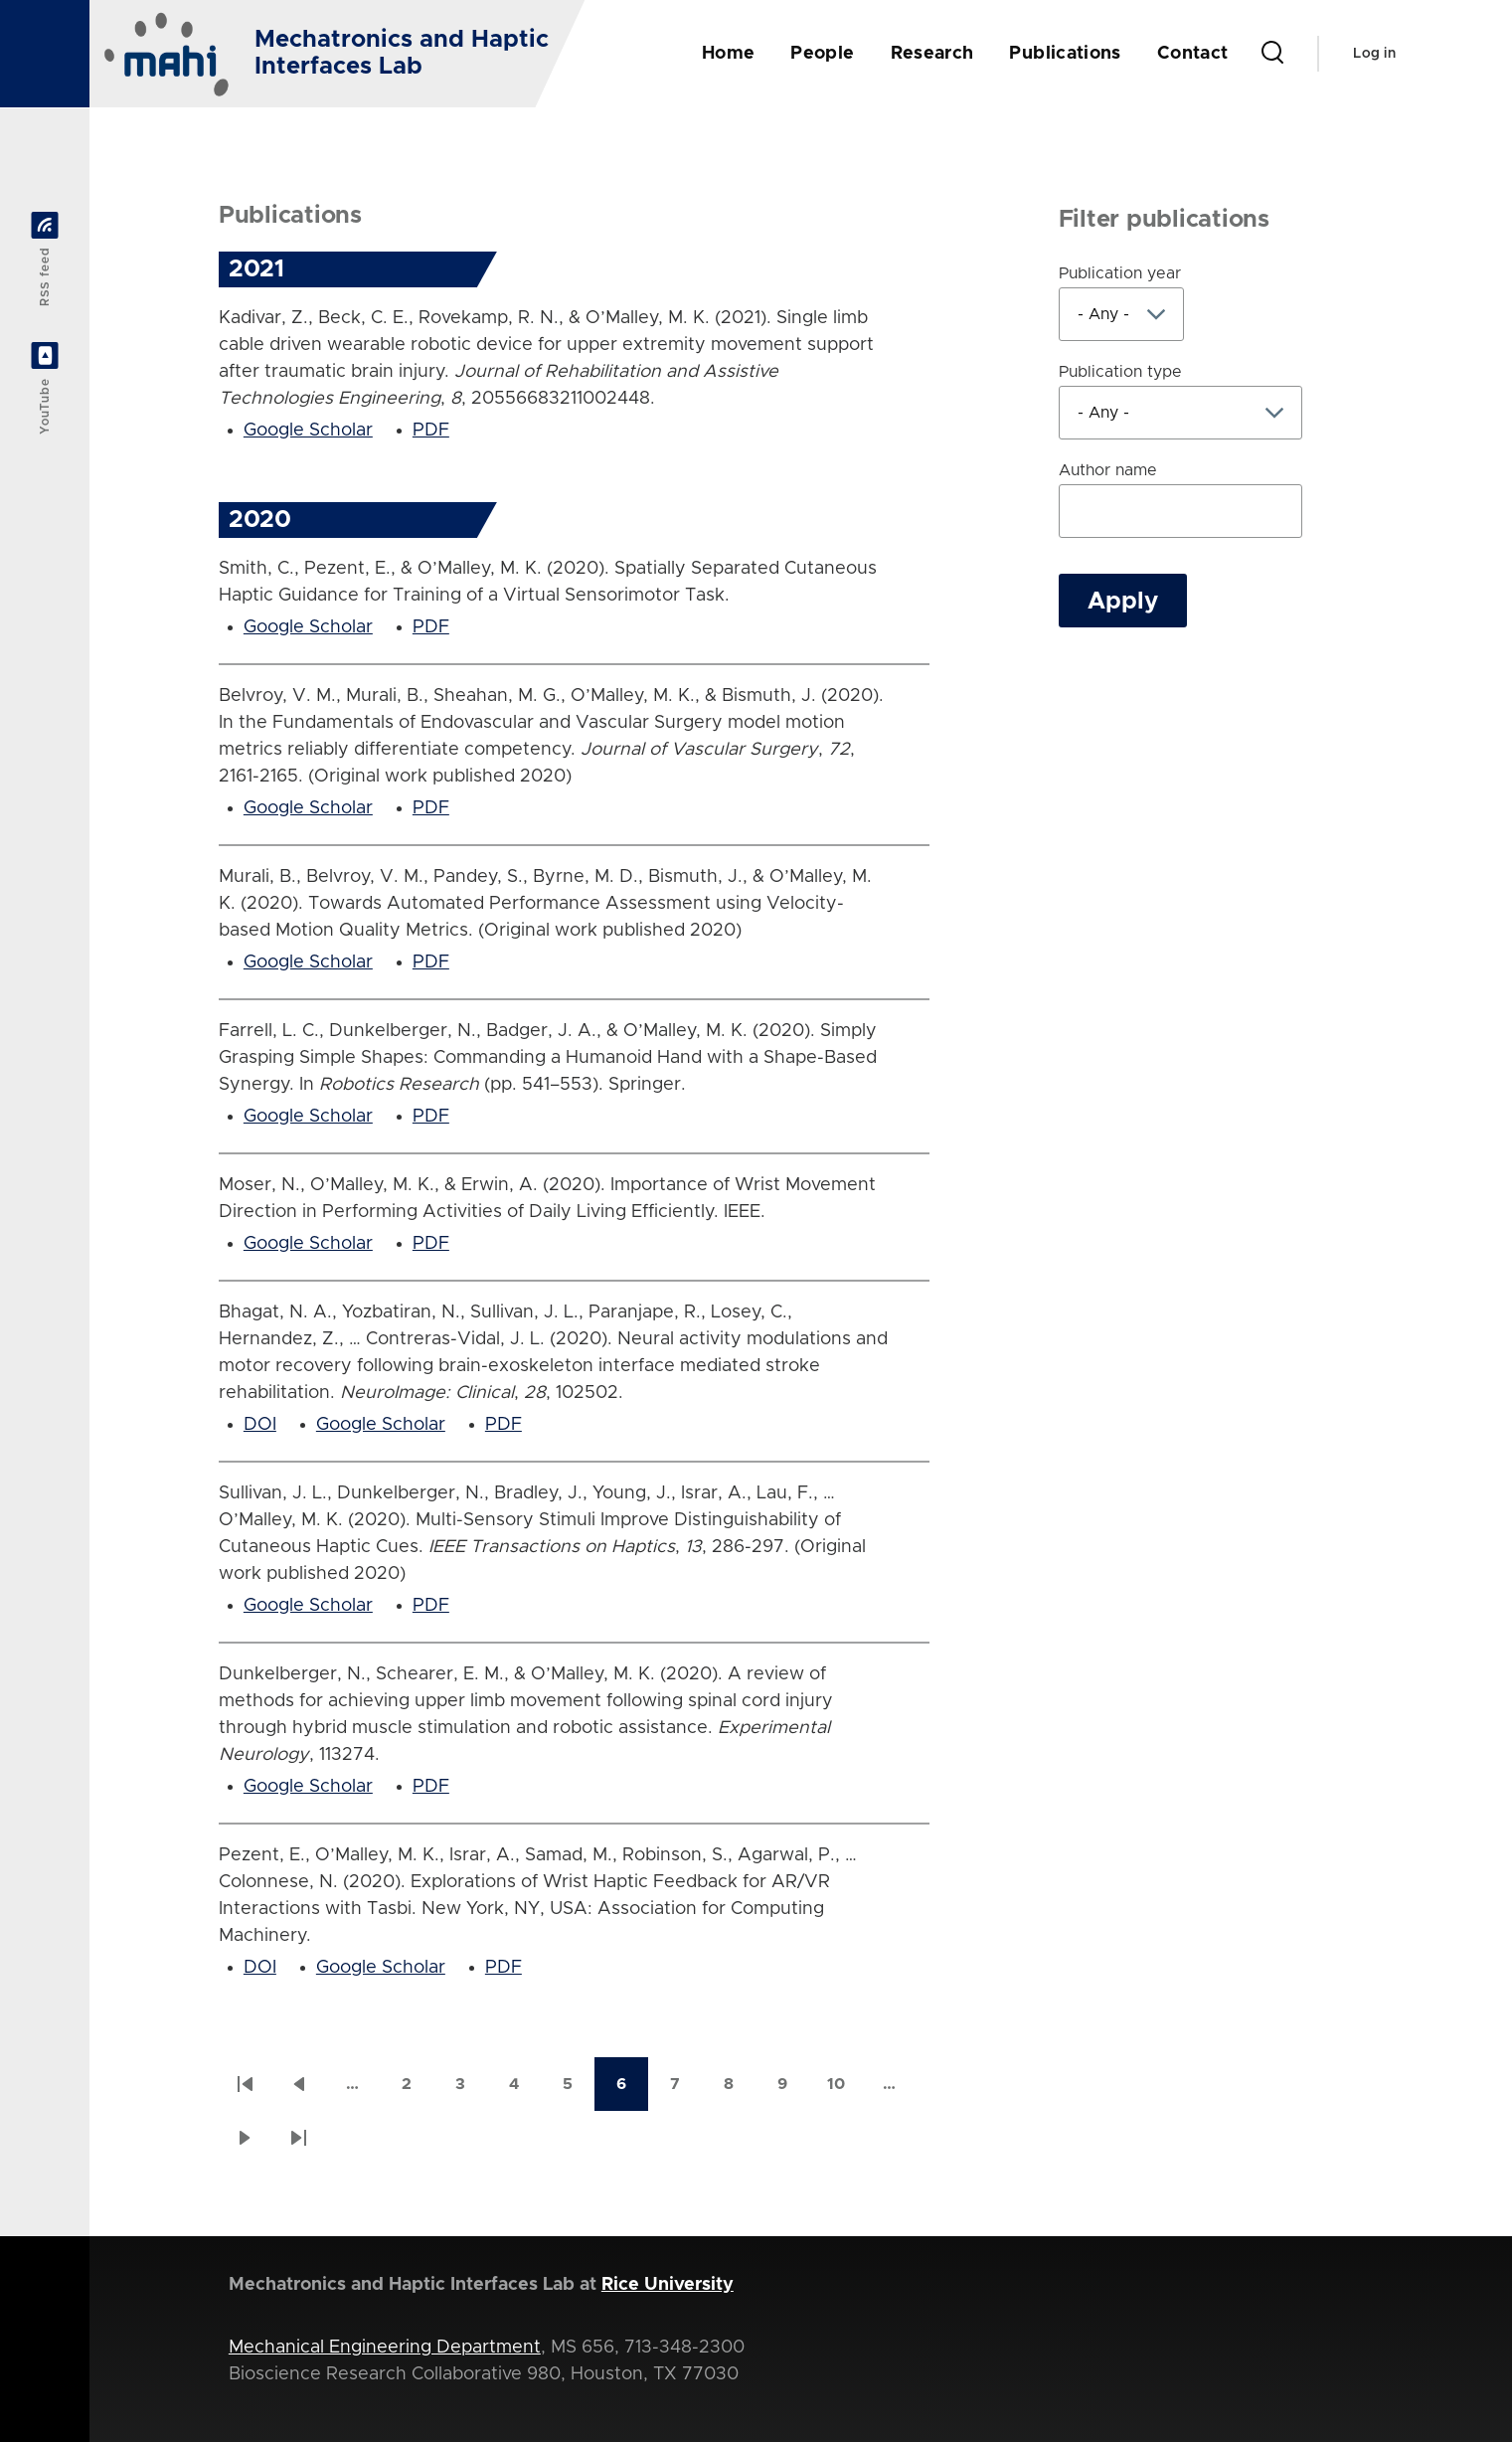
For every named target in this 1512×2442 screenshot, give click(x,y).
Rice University (667, 2285)
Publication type (1120, 372)
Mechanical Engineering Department (385, 2347)
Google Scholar (308, 430)
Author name (1108, 470)
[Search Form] (1272, 53)
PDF (431, 430)
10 (845, 2090)
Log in (1374, 54)
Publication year (1120, 273)
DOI (260, 1425)
